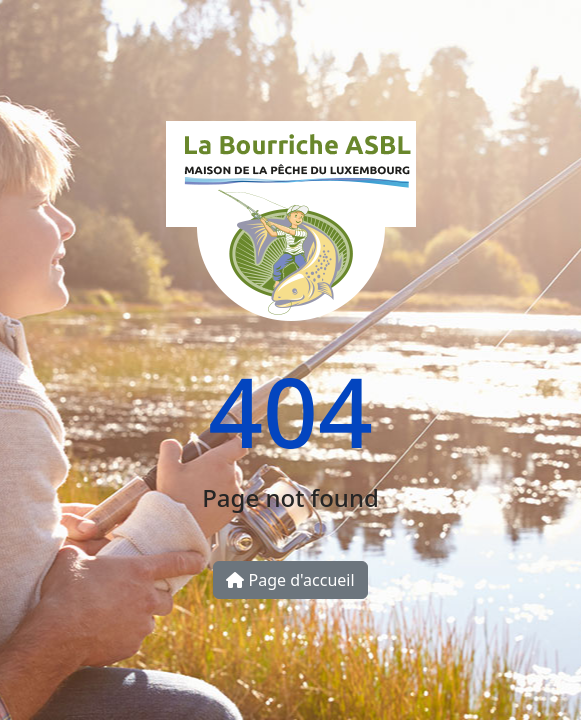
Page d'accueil (290, 580)
